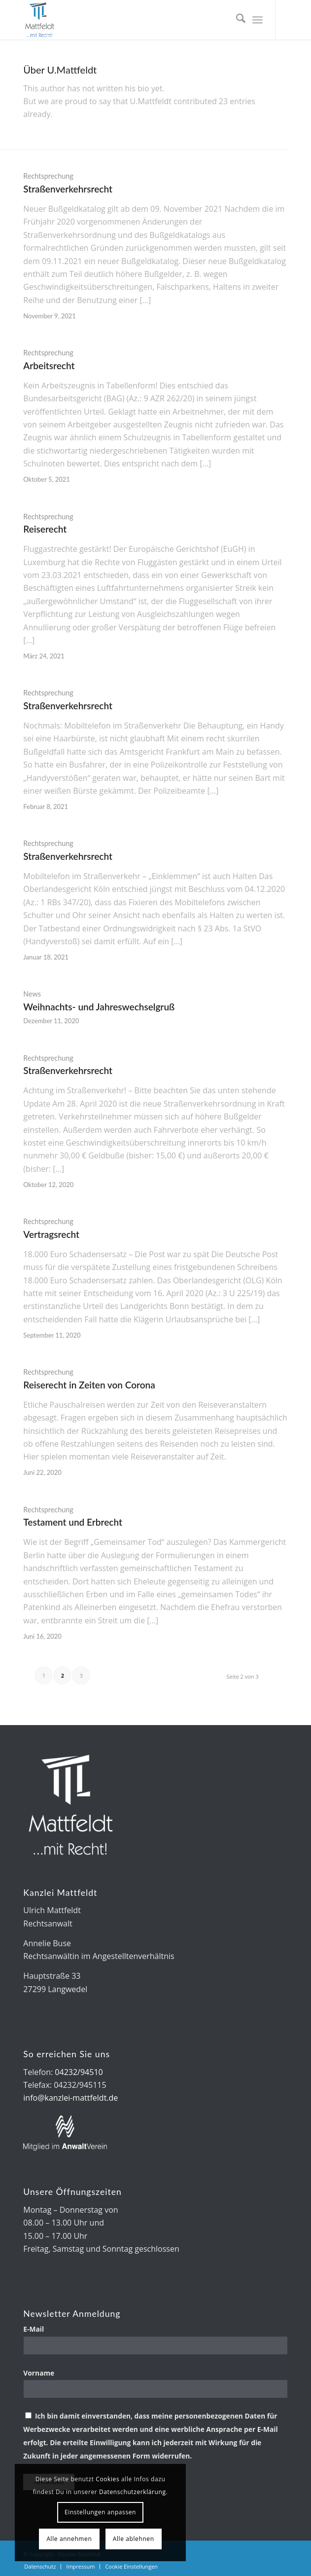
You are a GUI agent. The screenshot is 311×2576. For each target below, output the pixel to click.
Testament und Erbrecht (72, 1522)
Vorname (38, 2373)
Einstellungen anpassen (100, 2512)
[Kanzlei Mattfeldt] (129, 19)
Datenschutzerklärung (132, 2492)
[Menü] (257, 20)
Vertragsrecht (51, 1234)
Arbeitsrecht (48, 365)
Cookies (107, 2479)
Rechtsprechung (48, 176)
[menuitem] (235, 19)
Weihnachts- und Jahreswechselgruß (98, 1006)
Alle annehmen (69, 2539)
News (32, 994)
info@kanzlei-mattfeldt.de (70, 2097)
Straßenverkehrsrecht (67, 188)
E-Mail (35, 2329)
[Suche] (235, 19)
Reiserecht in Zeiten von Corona (89, 1384)
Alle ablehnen (133, 2539)
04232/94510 (79, 2072)
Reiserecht (45, 529)
